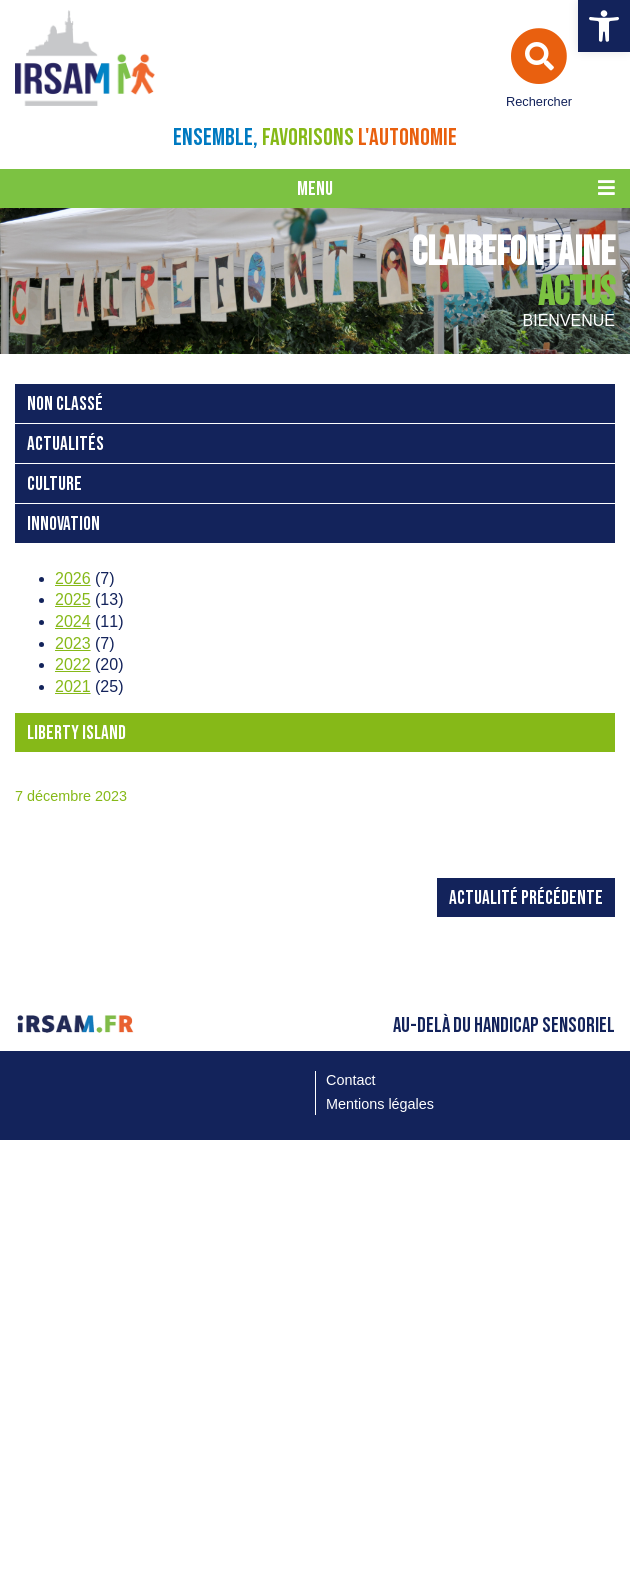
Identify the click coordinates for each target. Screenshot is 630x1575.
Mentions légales (380, 1104)
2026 (73, 578)
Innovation (63, 524)
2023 (73, 643)
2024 (73, 621)
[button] (604, 26)
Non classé (65, 404)
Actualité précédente (526, 898)
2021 (73, 686)
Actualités (65, 444)
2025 (73, 599)
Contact (351, 1080)
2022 (73, 664)
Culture (54, 484)
